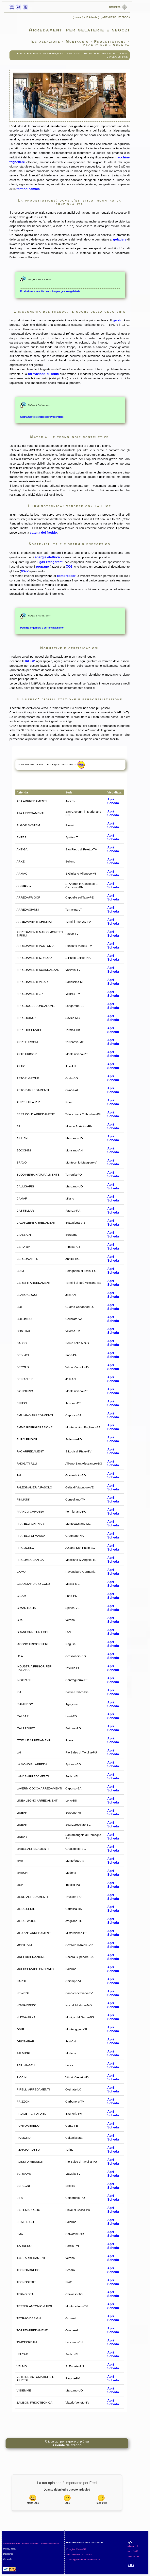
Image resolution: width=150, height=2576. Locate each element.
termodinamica (28, 189)
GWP (24, 571)
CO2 (69, 566)
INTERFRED (115, 7)
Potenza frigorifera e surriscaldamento (41, 627)
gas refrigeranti (51, 562)
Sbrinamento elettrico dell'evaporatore (41, 417)
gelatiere (119, 239)
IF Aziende (92, 17)
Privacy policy (9, 2549)
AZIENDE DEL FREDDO (115, 17)
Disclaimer (8, 2554)
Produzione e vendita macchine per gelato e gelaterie (50, 291)
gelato (118, 320)
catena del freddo (43, 532)
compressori (66, 575)
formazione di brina (43, 374)
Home (78, 17)
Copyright (7, 2559)
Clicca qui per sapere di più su (67, 2443)
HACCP (29, 661)
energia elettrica (47, 557)
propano (42, 566)
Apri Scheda (113, 801)
